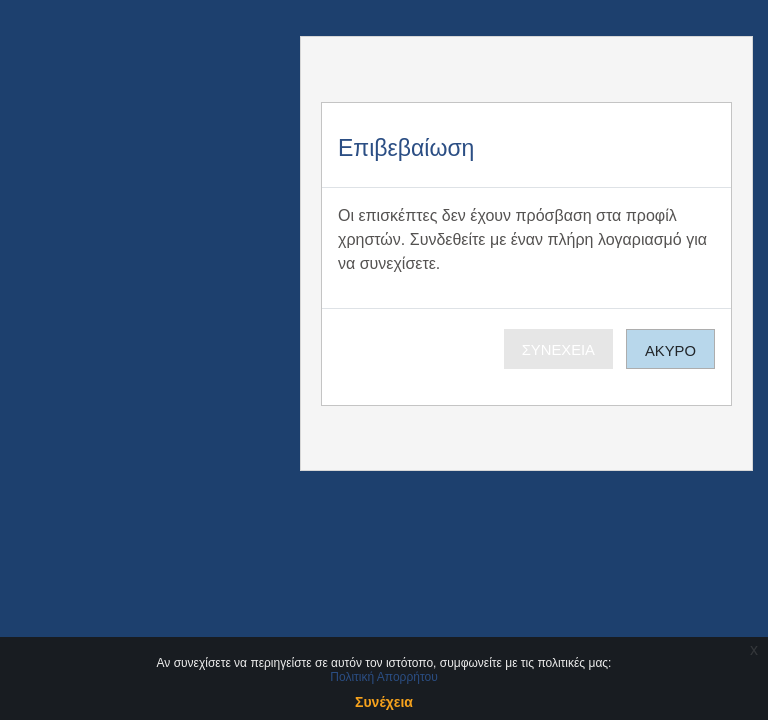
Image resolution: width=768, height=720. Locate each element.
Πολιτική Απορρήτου (383, 677)
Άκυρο (670, 351)
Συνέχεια (558, 350)
